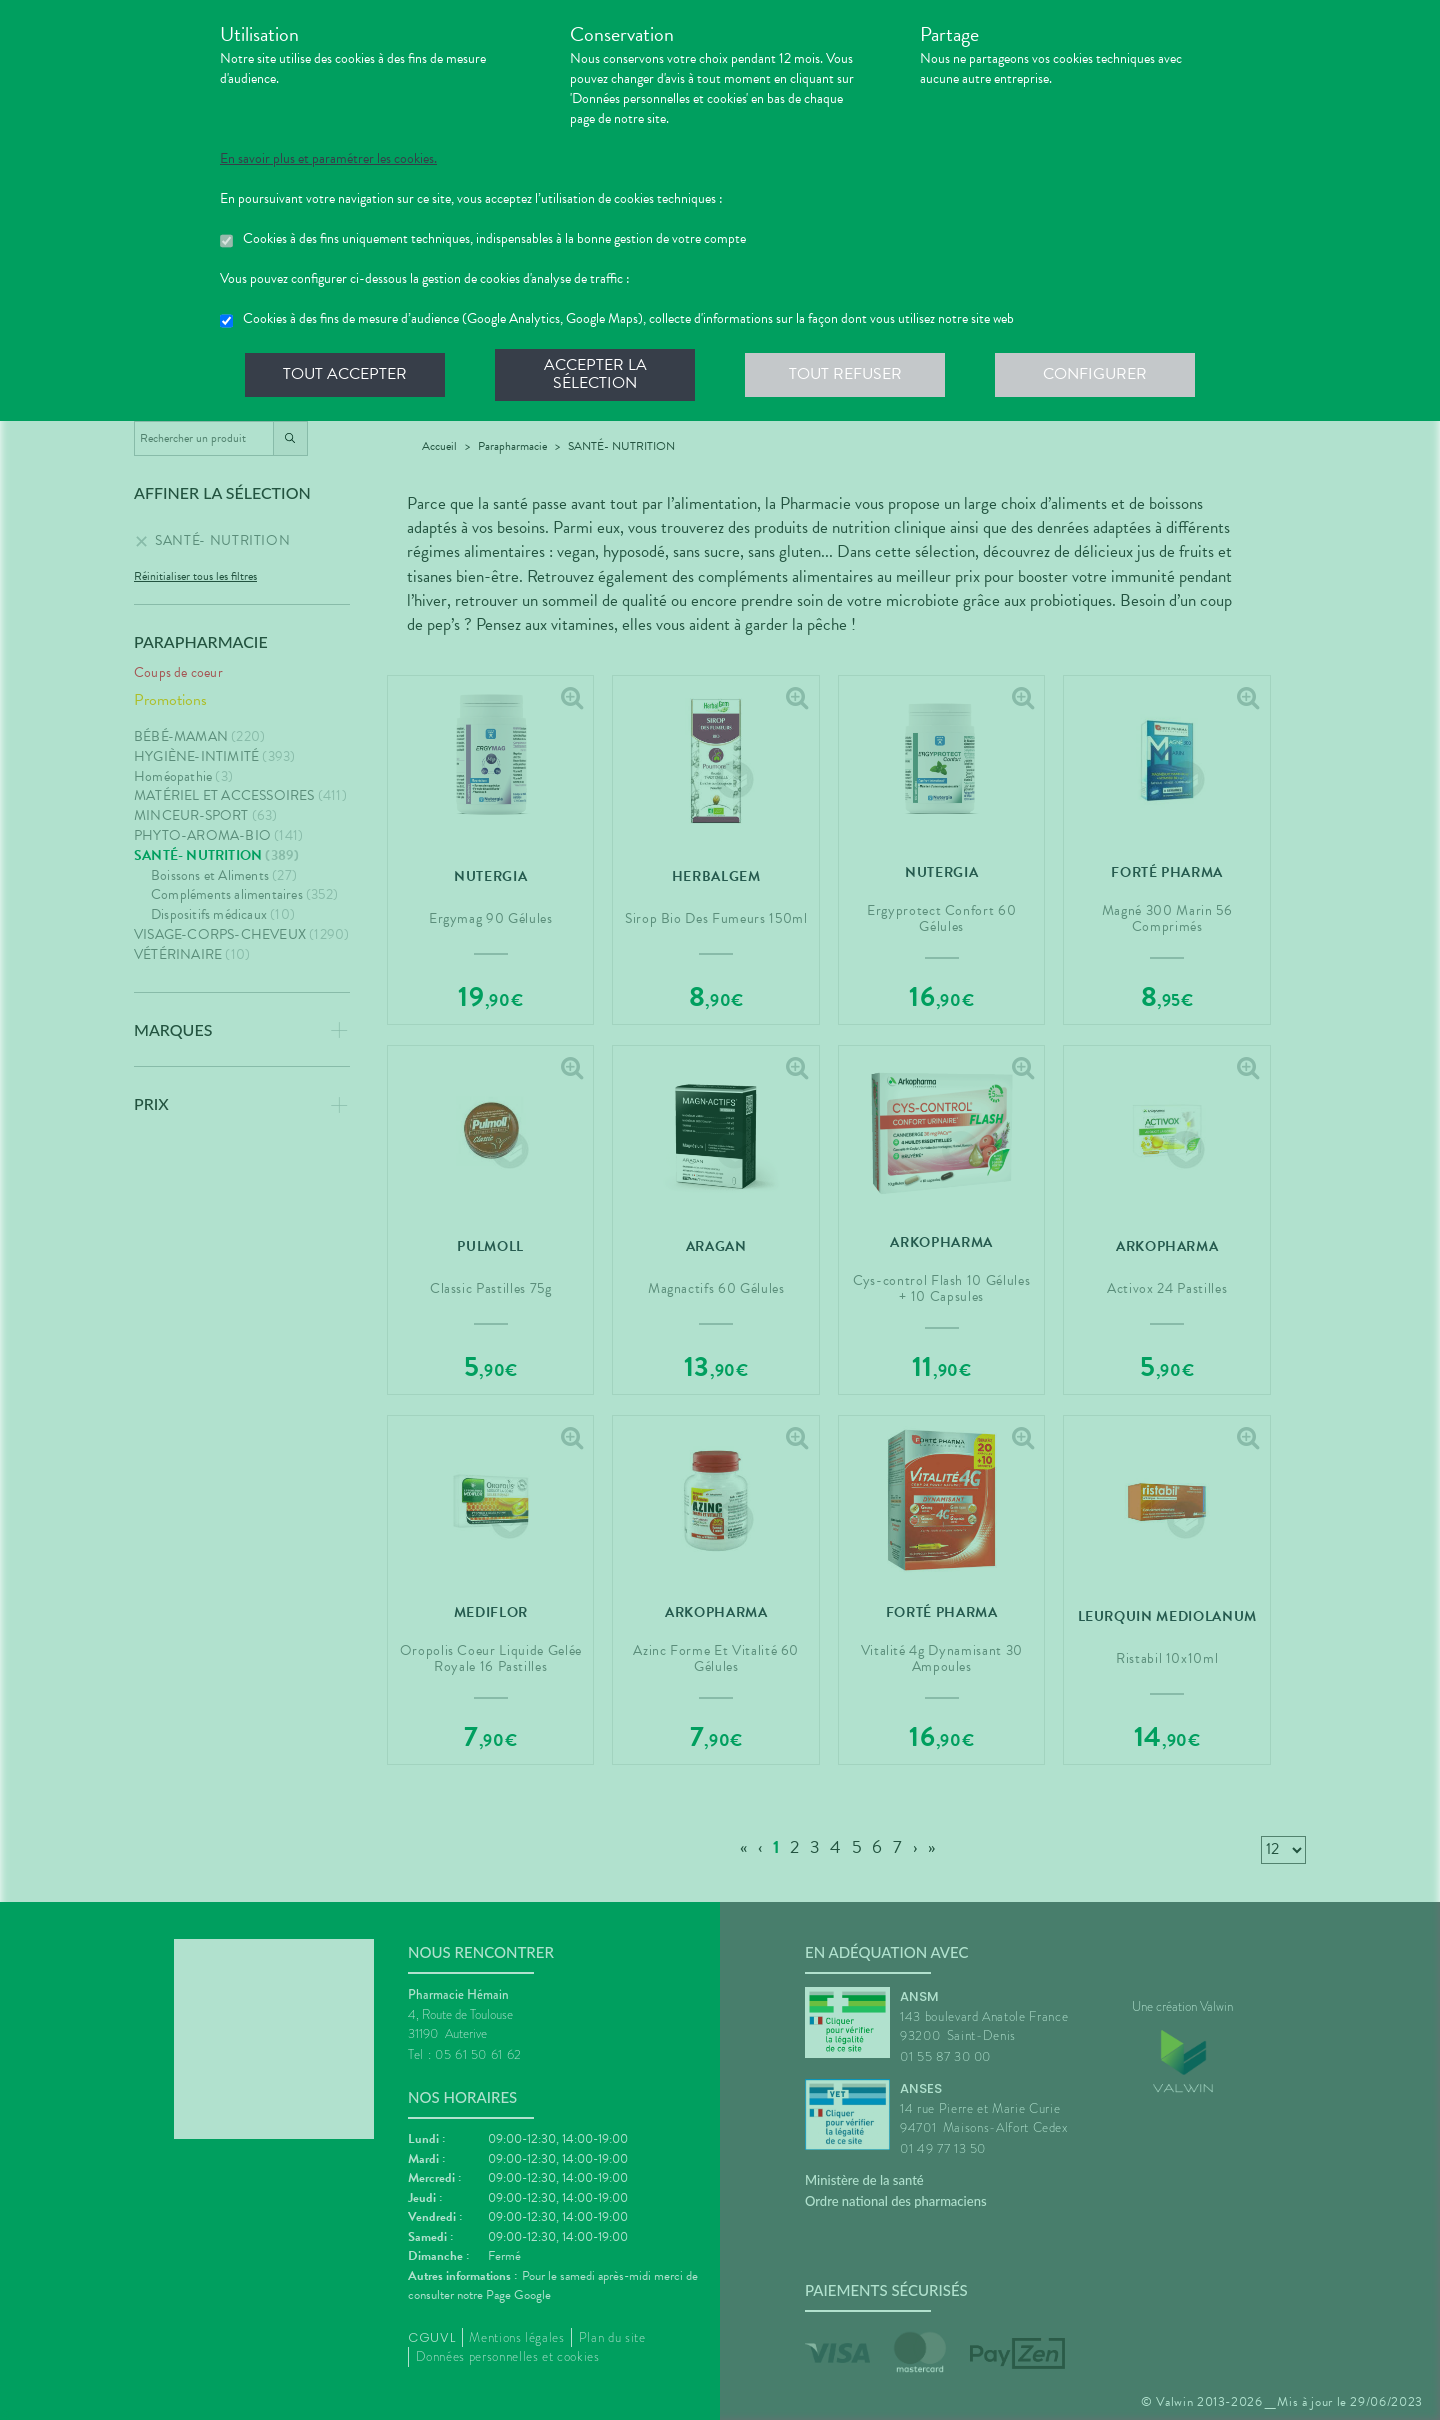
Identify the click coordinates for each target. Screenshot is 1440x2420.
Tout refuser (845, 374)
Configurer (1095, 374)
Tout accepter (345, 374)
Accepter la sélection (595, 374)
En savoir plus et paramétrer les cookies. (328, 159)
